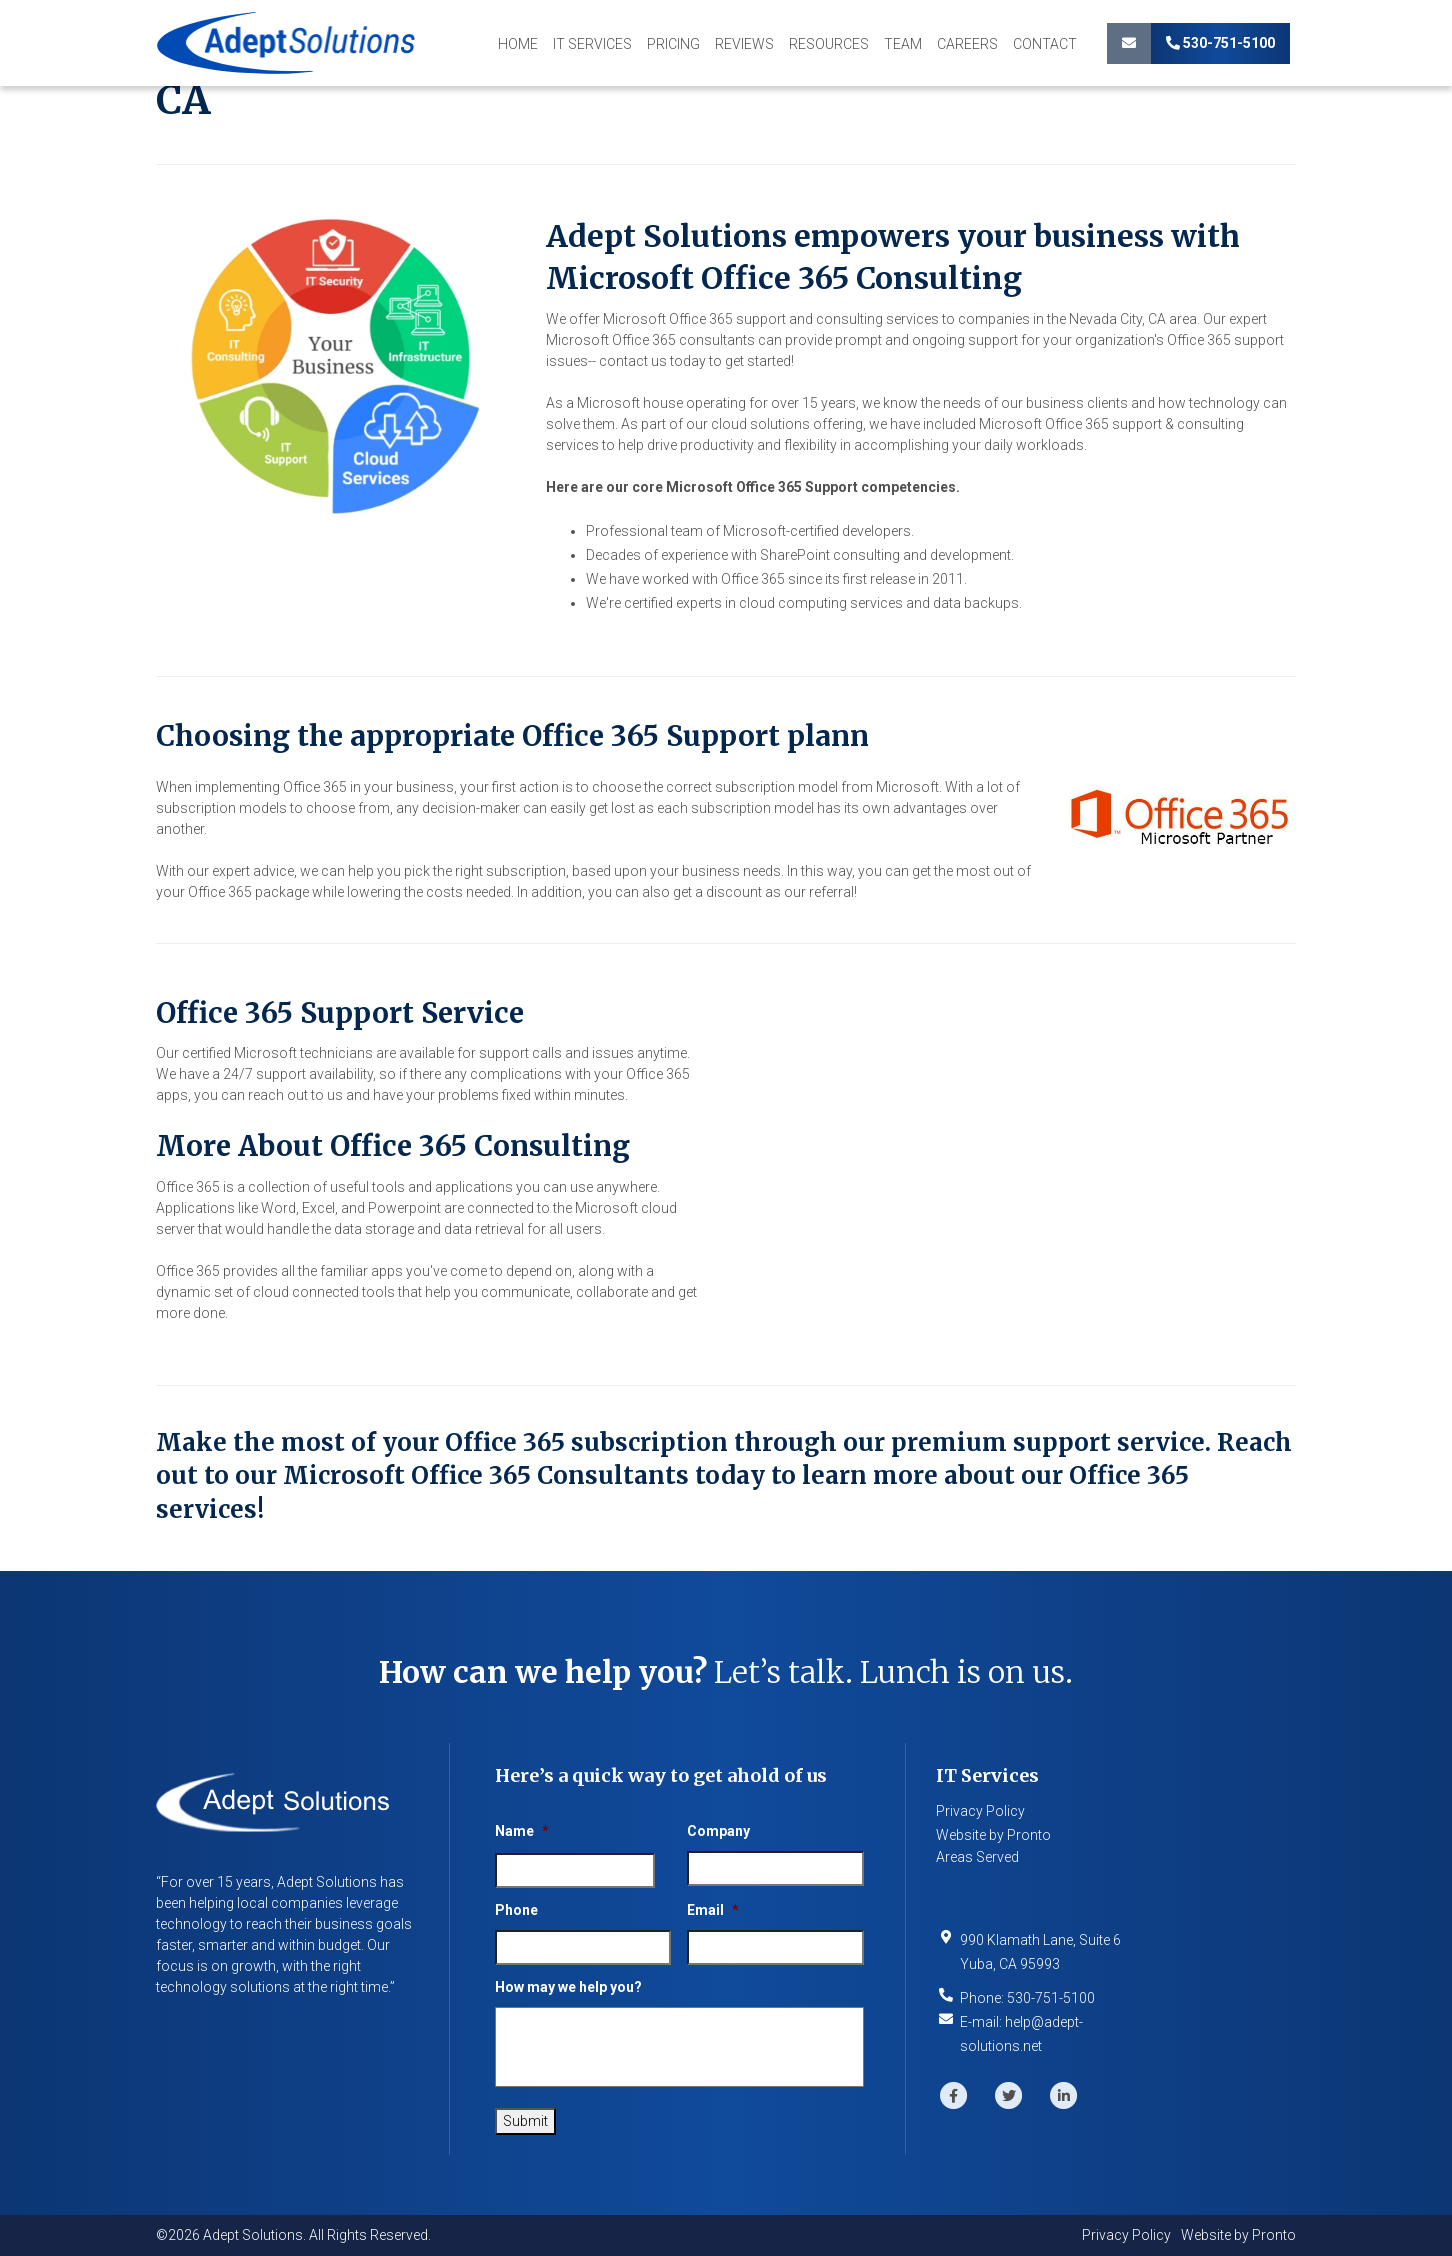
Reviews (744, 44)
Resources (829, 44)
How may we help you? (568, 1987)
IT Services (592, 44)
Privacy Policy (980, 1811)
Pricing (673, 44)
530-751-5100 (1220, 43)
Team (903, 44)
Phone (516, 1910)
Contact (1045, 44)
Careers (967, 44)
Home (518, 44)
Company (718, 1831)
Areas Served (977, 1857)
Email (713, 1910)
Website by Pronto (993, 1835)
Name (522, 1831)
